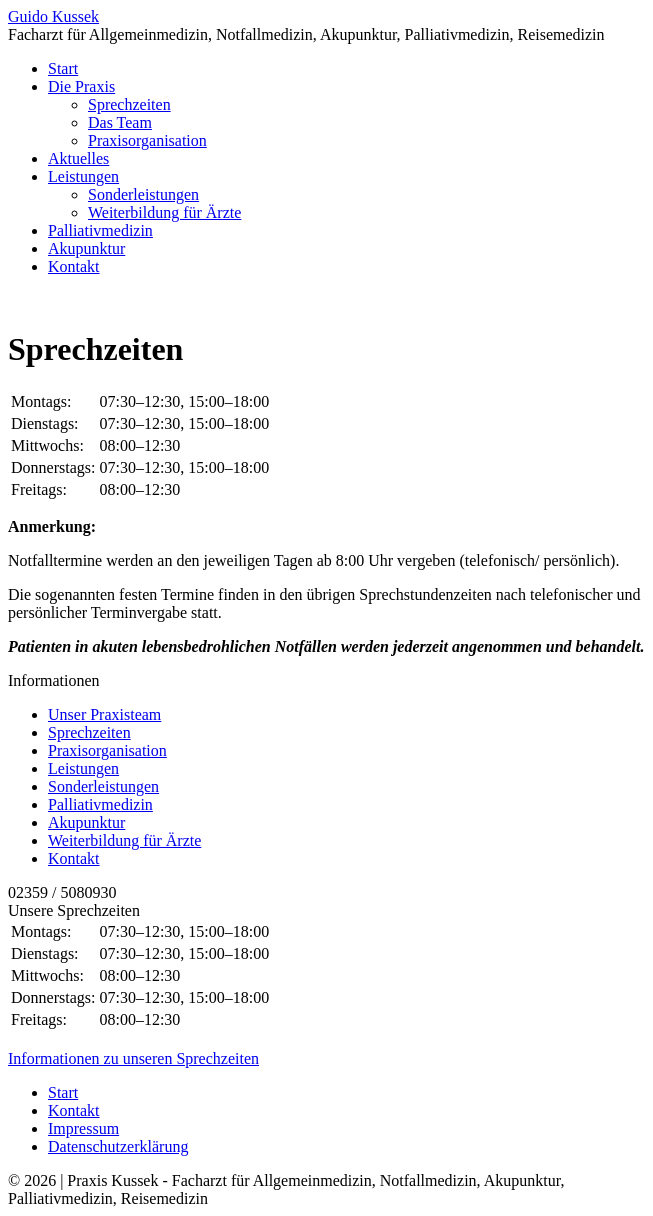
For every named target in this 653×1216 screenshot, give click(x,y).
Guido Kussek (53, 16)
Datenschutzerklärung (118, 1146)
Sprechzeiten (129, 104)
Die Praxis (81, 86)
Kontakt (74, 266)
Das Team (120, 122)
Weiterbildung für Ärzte (164, 212)
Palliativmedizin (100, 230)
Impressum (83, 1128)
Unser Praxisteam (104, 714)
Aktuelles (78, 158)
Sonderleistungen (143, 194)
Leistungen (83, 176)
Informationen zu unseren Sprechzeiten (133, 1058)
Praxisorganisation (147, 140)
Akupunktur (86, 248)
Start (63, 68)
